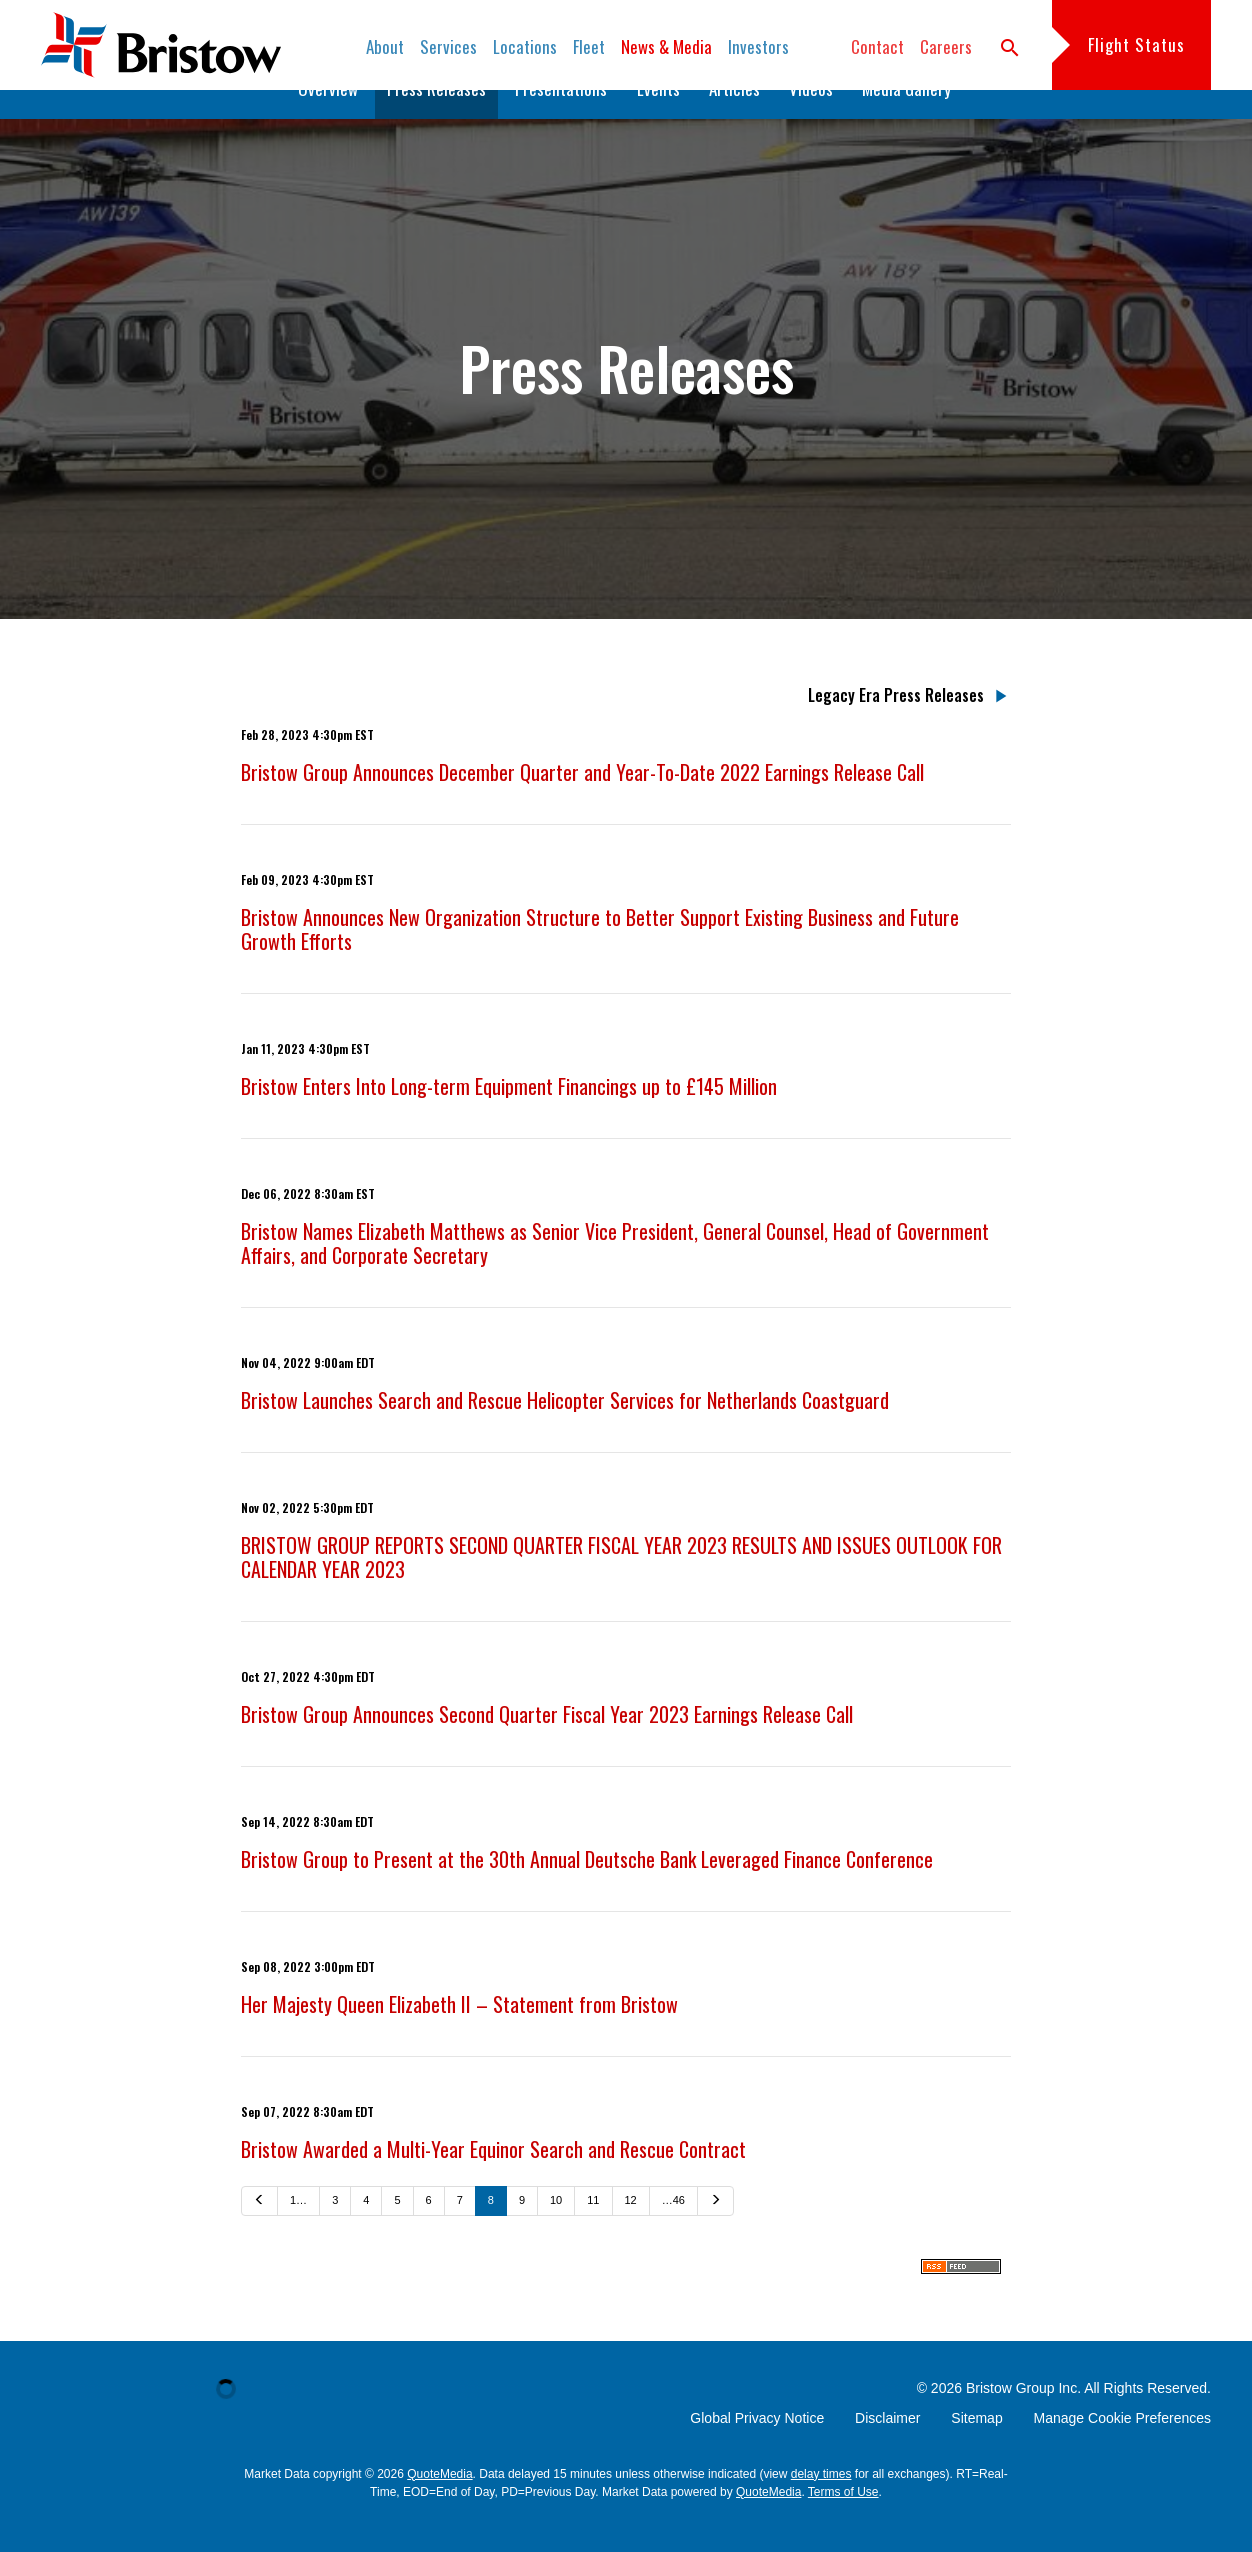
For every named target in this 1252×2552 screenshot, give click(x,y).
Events (658, 119)
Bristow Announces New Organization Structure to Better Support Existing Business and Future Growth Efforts (600, 960)
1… (298, 2231)
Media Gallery (906, 119)
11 (593, 2231)
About (385, 46)
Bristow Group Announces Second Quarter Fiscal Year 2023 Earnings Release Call (547, 1745)
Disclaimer (887, 2449)
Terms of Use (843, 2523)
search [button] (1010, 48)
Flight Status (1136, 44)
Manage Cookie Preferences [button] (1122, 2449)
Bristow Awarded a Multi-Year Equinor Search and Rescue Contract (493, 2180)
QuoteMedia (439, 2505)
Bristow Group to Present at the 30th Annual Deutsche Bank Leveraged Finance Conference (587, 1890)
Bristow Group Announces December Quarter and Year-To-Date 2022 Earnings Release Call (582, 803)
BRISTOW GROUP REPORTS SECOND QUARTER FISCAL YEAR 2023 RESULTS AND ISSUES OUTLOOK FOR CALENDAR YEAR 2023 (621, 1588)
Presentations (561, 119)
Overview (328, 119)
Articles (734, 119)
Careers (946, 46)
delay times (821, 2505)
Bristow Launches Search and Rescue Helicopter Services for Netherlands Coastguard (565, 1431)
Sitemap (976, 2449)
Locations (525, 46)
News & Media (666, 46)
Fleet (589, 46)
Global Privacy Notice (757, 2449)
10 (556, 2231)
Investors (758, 46)
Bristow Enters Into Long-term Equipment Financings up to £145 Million (509, 1117)
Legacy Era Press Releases (896, 726)
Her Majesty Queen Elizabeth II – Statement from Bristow (459, 2035)
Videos (811, 119)
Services (448, 46)
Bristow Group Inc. (1023, 2419)
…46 (673, 2231)
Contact (877, 46)
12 (631, 2231)
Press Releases (436, 119)
